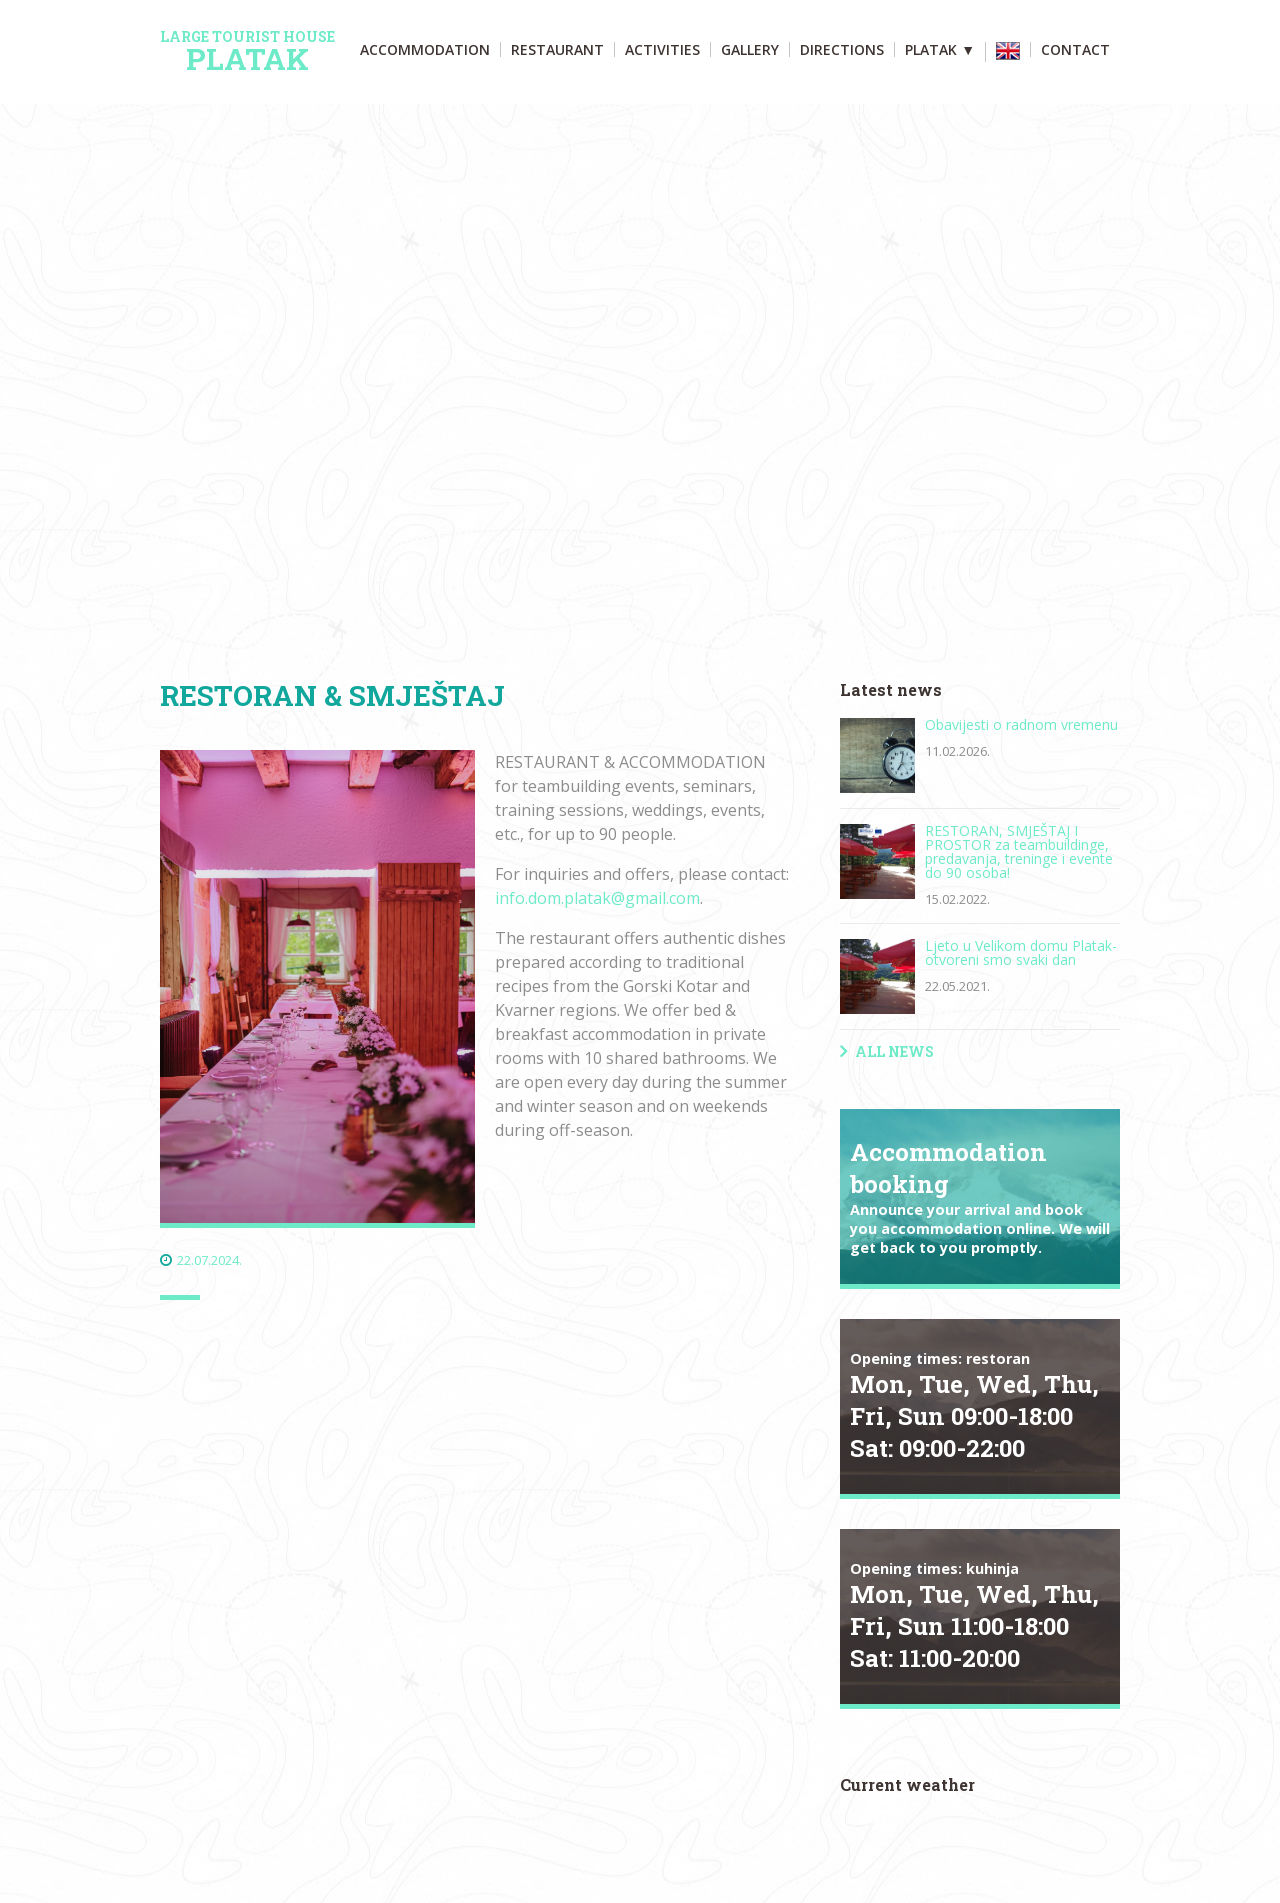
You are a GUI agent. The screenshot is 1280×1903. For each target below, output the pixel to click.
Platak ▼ (940, 49)
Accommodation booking (980, 1196)
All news (894, 1051)
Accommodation (425, 49)
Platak (247, 52)
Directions (842, 49)
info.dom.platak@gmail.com (597, 898)
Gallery (750, 49)
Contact (1075, 49)
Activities (662, 49)
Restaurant (557, 49)
